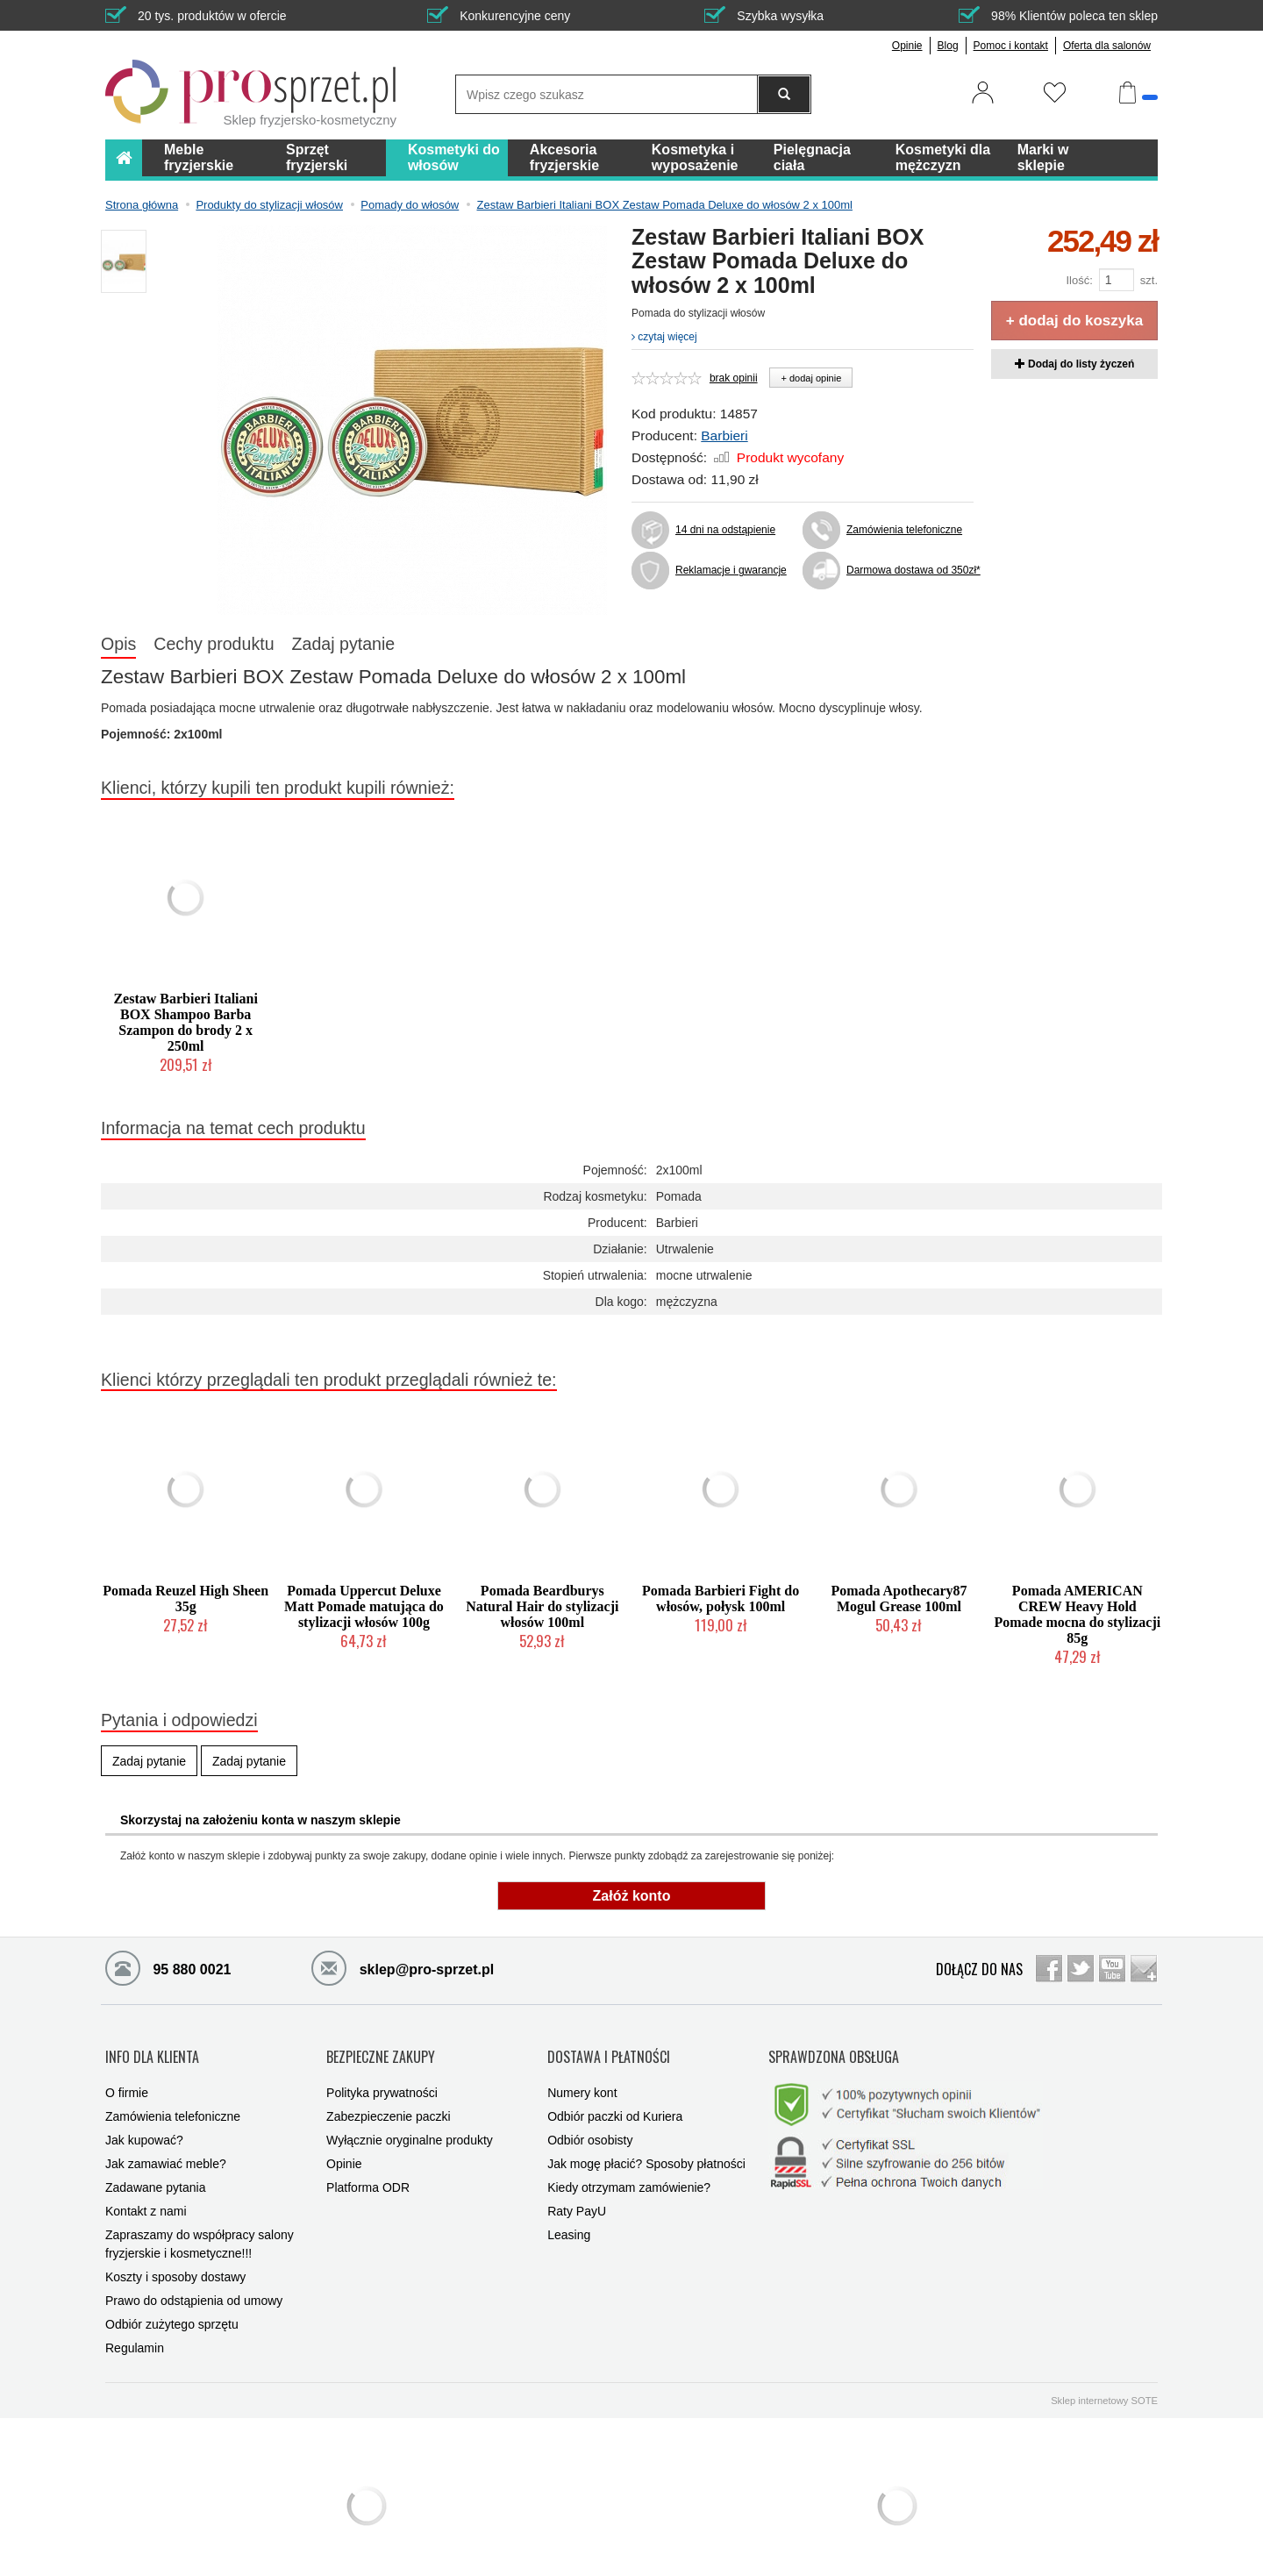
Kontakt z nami (146, 2194)
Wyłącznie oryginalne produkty (409, 2123)
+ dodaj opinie (811, 378)
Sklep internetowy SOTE (1104, 2383)
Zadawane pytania (155, 2170)
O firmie (126, 2075)
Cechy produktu (213, 643)
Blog (948, 45)
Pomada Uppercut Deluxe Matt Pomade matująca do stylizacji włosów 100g (364, 1606)
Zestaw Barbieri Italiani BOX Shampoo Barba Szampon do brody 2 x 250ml (185, 1022)
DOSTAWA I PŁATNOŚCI (608, 2048)
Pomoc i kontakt (1011, 45)
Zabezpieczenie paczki (388, 2099)
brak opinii (734, 378)
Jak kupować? (144, 2123)
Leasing (568, 2217)
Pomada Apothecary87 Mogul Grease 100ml (899, 1598)
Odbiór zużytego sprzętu (172, 2307)
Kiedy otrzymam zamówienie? (628, 2170)
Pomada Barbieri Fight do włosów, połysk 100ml (720, 1598)
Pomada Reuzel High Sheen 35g (185, 1598)
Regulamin (134, 2330)
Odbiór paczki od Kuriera (614, 2099)
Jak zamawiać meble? (165, 2146)
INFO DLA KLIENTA (152, 2048)
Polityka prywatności (382, 2075)
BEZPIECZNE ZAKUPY (380, 2048)
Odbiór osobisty (589, 2123)
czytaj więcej (664, 337)
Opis (118, 643)
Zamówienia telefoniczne (904, 530)
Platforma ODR (368, 2170)
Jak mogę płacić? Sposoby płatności (646, 2146)
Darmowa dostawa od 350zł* (910, 570)
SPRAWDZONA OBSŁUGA (833, 2048)
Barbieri (724, 435)
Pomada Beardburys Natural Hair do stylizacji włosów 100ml (542, 1606)
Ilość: (1079, 280)
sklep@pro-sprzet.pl (402, 1967)
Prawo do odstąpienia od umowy (193, 2283)
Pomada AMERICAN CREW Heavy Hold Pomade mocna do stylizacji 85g (1077, 1614)
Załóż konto (632, 1895)
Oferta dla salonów (1107, 45)
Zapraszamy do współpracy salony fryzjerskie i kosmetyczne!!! (199, 2226)
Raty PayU (576, 2194)
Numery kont (582, 2075)
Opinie (907, 45)
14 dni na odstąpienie (725, 530)
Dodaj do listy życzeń (1075, 364)
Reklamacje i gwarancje (731, 570)
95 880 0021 (168, 1967)
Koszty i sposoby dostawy (175, 2259)
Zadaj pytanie (344, 643)
